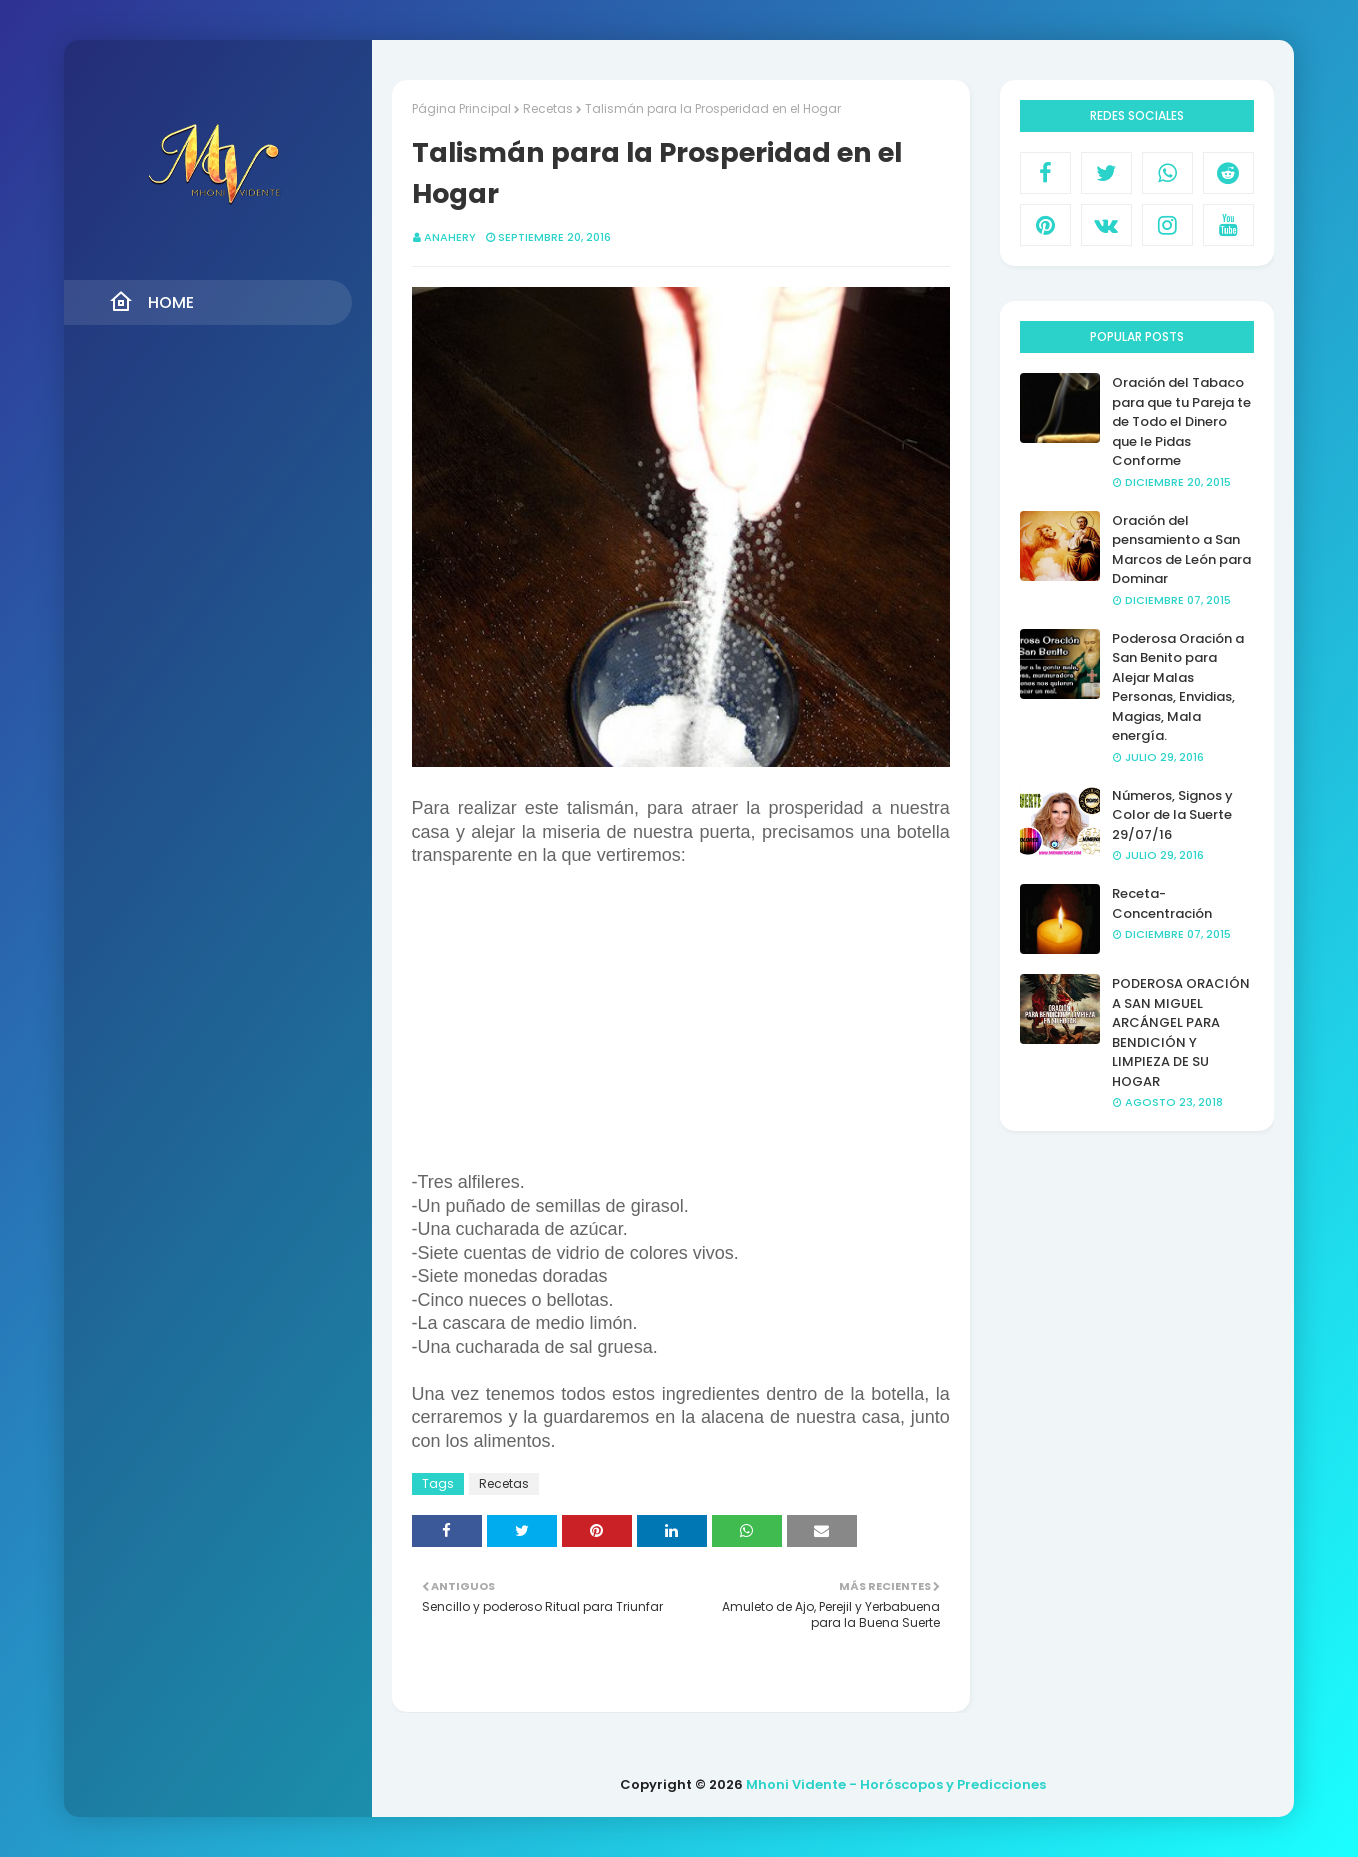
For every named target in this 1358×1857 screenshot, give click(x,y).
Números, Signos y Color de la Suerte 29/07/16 (1172, 815)
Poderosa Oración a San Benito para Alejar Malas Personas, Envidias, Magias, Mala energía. (1178, 687)
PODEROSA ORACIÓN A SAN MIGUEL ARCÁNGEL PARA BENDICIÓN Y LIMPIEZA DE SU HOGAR (1181, 1032)
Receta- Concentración (1162, 903)
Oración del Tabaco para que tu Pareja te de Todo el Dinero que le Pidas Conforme (1181, 421)
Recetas (548, 108)
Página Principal (461, 108)
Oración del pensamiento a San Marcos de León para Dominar (1181, 550)
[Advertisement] (681, 1031)
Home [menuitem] (151, 302)
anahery (450, 237)
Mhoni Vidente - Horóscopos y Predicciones (896, 1784)
